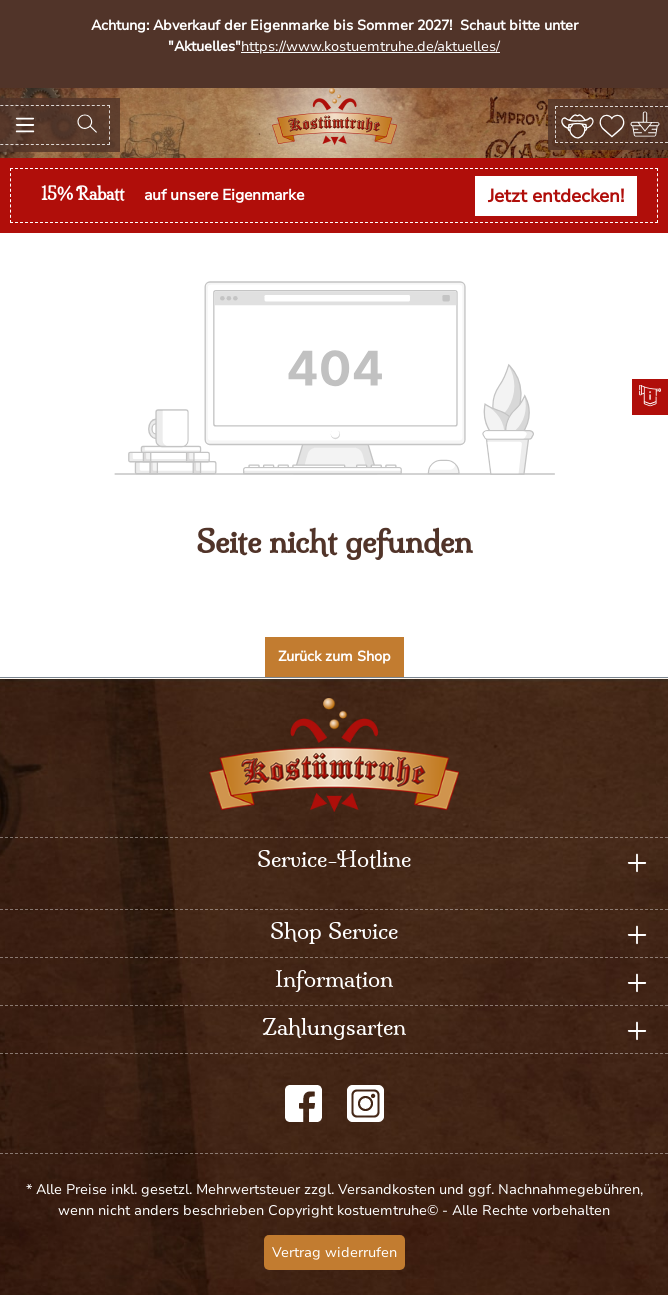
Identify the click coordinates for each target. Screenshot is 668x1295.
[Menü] (25, 125)
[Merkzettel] (612, 124)
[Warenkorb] (646, 124)
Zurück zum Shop (334, 656)
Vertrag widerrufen (334, 1252)
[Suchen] (87, 125)
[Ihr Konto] (577, 124)
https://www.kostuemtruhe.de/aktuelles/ (370, 46)
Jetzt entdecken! (556, 196)
